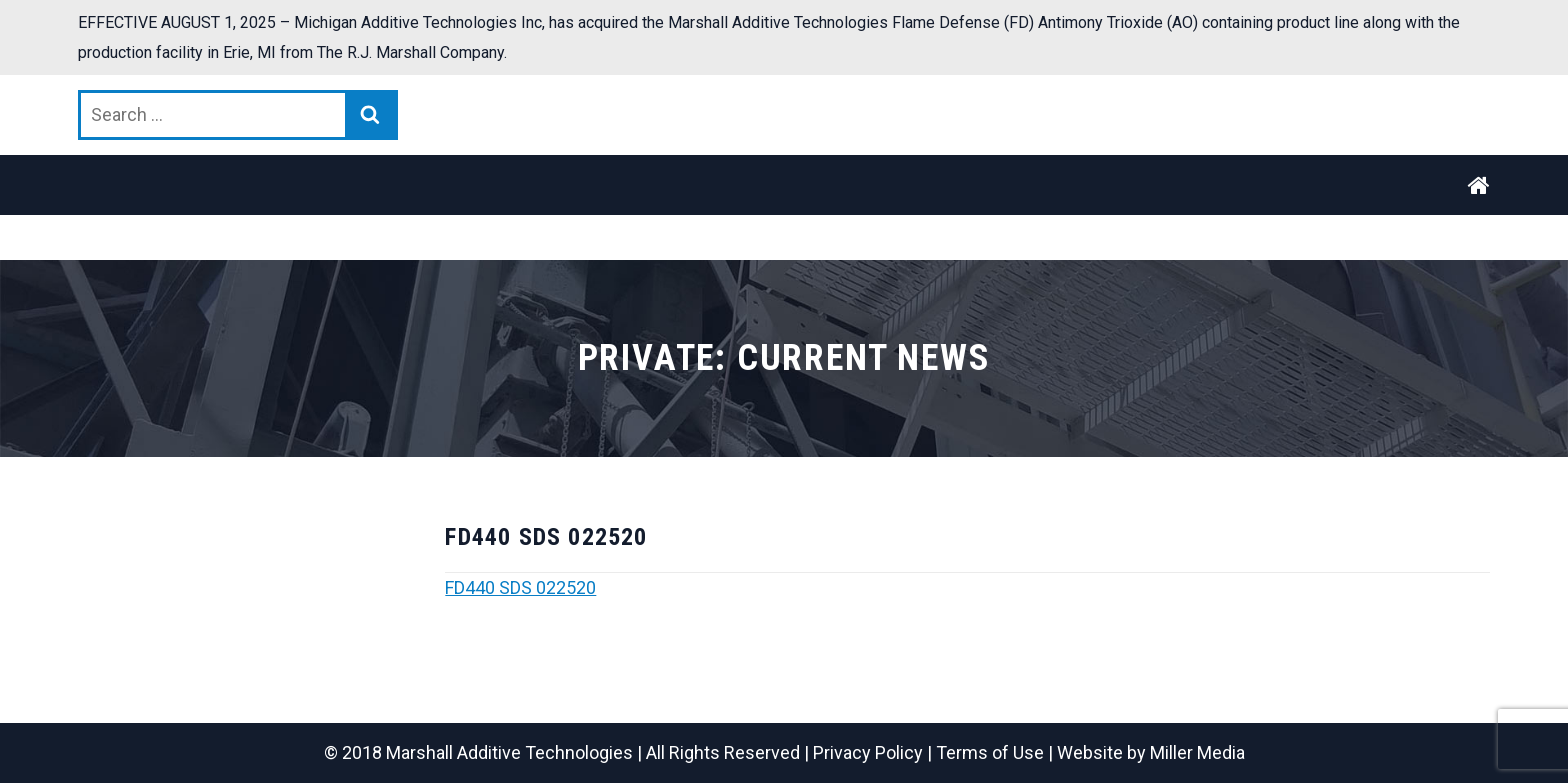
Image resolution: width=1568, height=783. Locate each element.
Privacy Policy (868, 752)
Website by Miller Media (1151, 752)
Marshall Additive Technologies (509, 752)
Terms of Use (990, 752)
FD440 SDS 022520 (520, 587)
